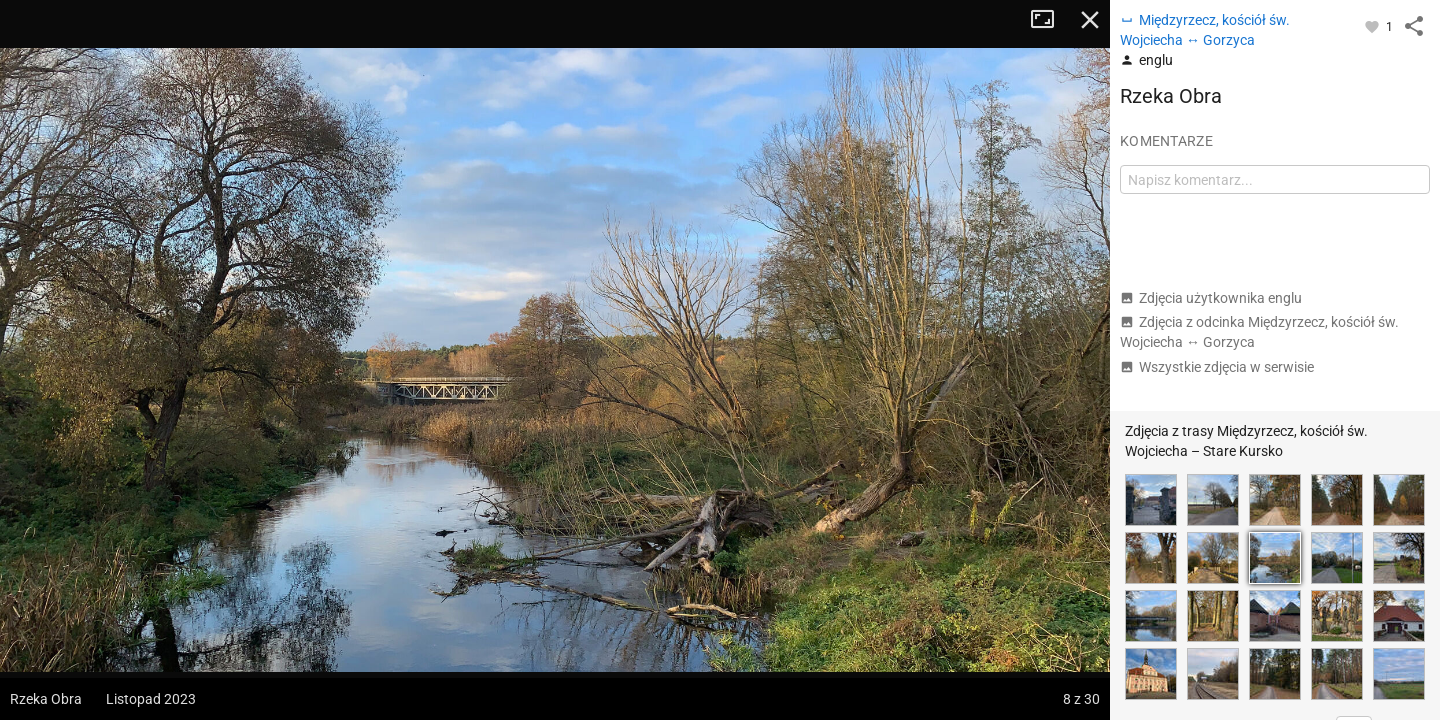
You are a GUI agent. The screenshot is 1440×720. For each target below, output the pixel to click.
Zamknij (1090, 20)
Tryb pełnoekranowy (1050, 20)
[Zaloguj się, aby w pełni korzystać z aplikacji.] (1373, 26)
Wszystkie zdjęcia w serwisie (1217, 367)
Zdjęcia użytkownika (1211, 298)
